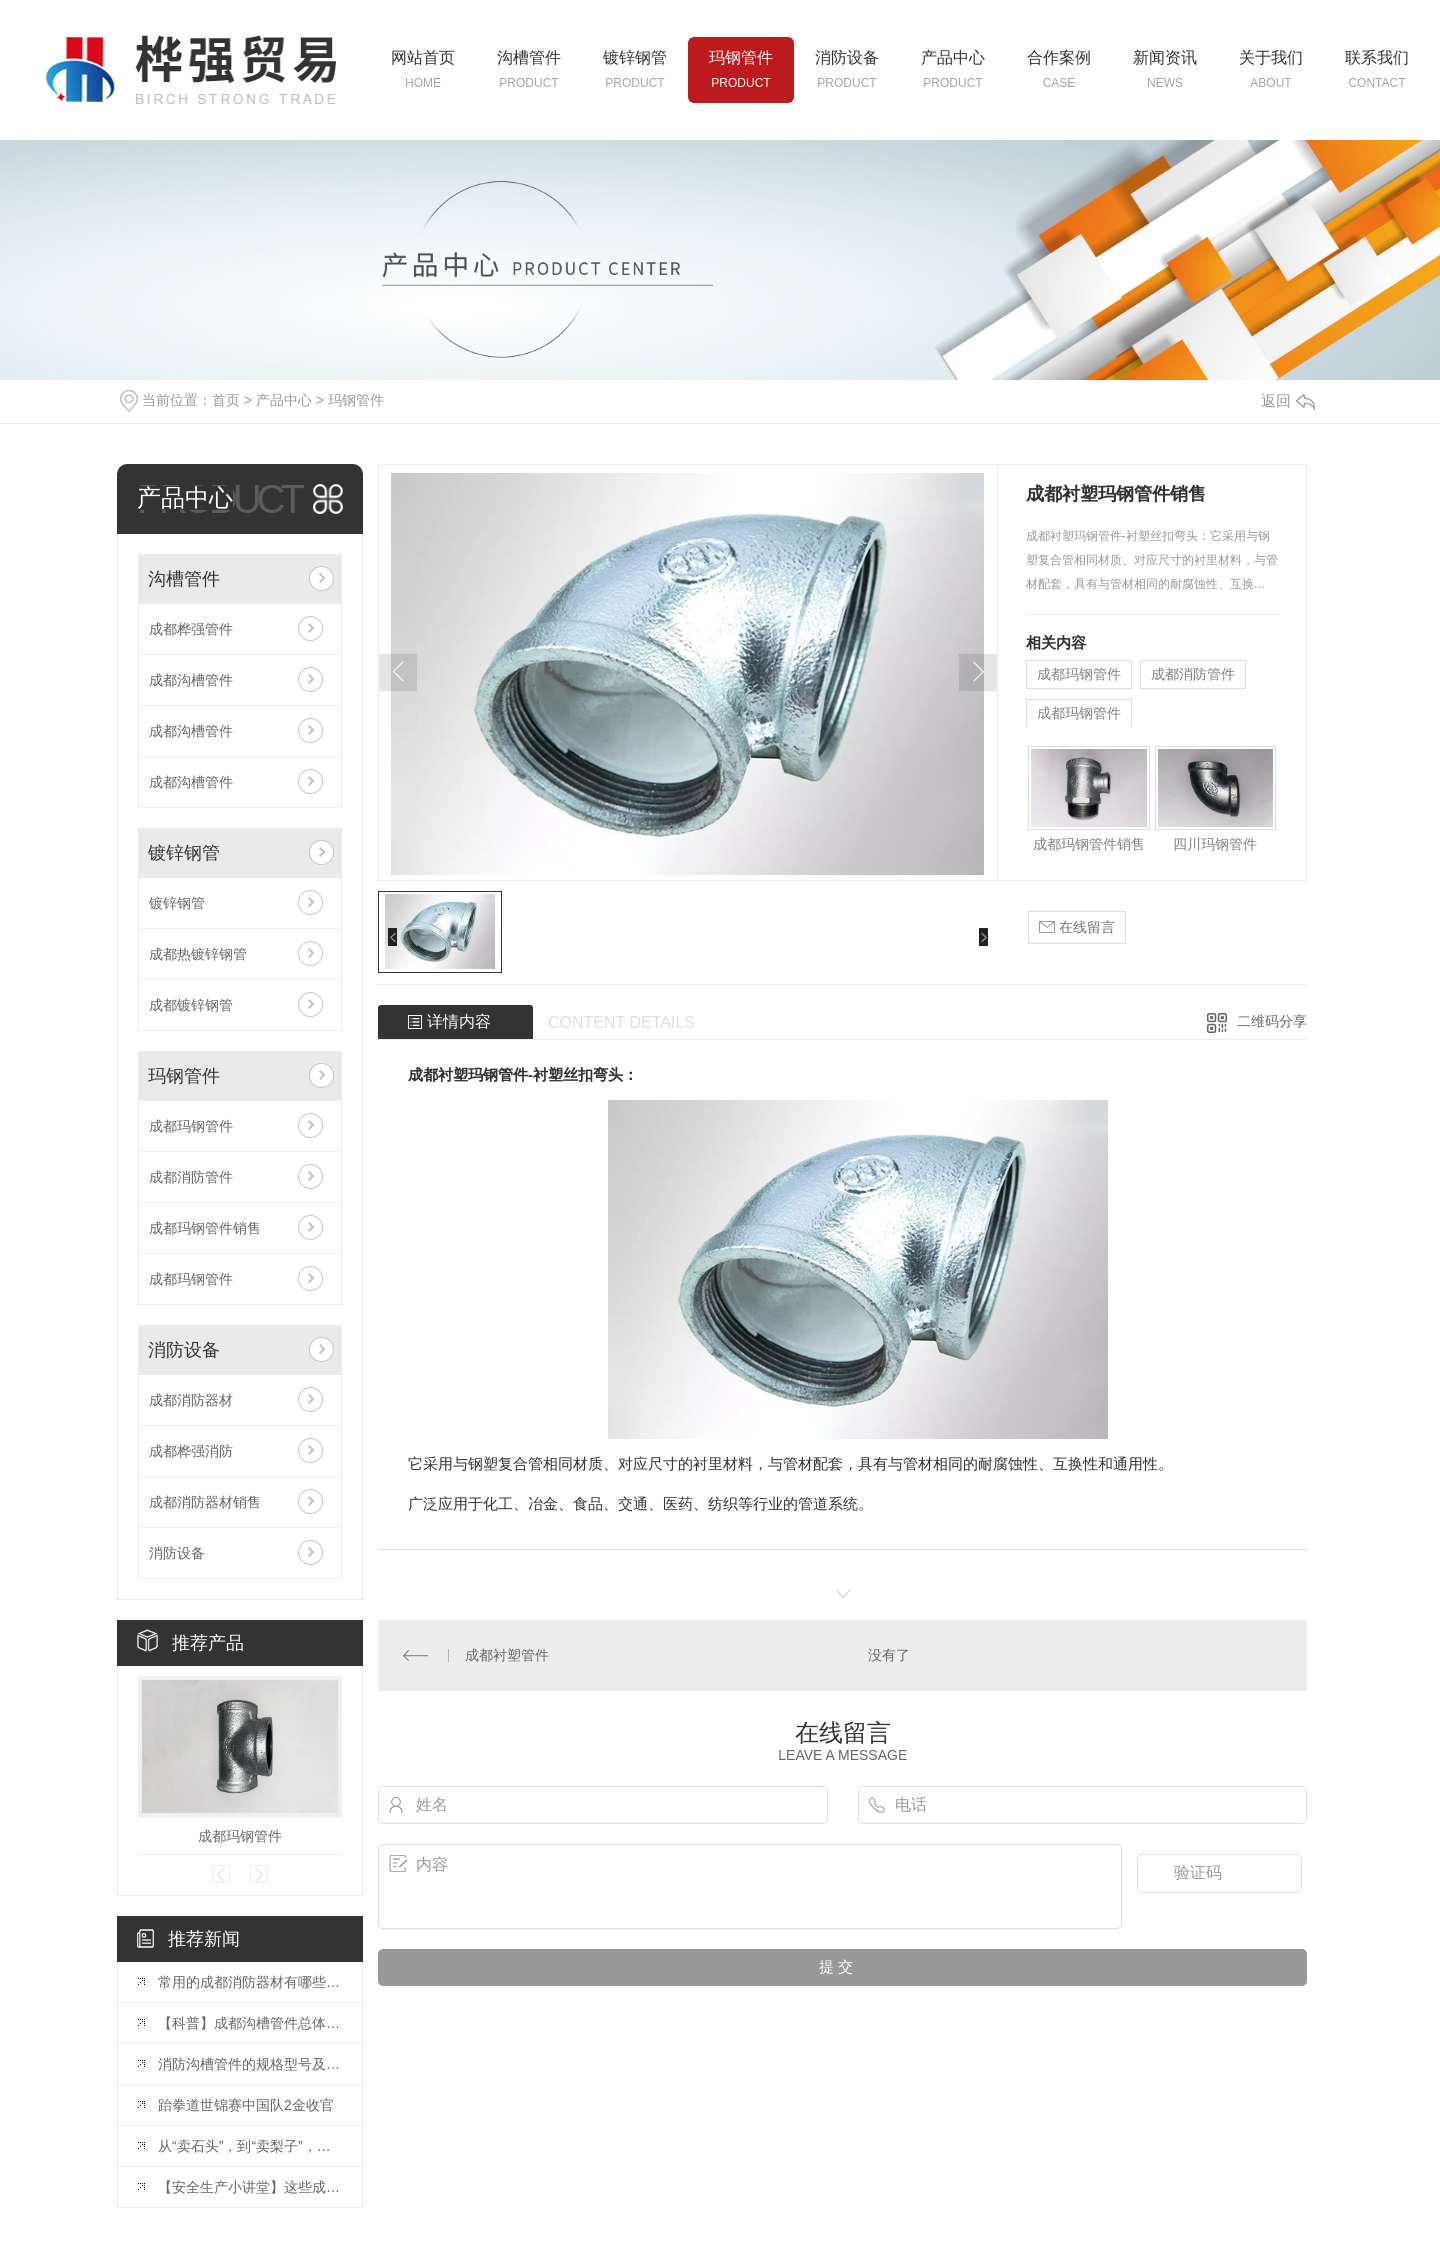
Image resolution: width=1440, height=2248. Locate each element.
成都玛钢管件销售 (205, 1228)
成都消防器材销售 (205, 1502)
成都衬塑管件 (507, 1655)
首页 (226, 400)
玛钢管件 (356, 400)
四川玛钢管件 (1215, 844)
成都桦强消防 (191, 1451)
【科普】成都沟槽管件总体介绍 (250, 2023)
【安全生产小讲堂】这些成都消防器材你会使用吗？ (250, 2187)
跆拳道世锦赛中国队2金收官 (246, 2105)
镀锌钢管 (184, 853)
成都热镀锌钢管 (198, 954)
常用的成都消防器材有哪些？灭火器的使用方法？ (250, 1982)
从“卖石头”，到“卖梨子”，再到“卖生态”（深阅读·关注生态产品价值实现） (250, 2146)
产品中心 (284, 400)
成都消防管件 (191, 1177)
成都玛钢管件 (191, 1126)
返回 (1288, 400)
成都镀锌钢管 (191, 1005)
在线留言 (1077, 927)
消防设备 (184, 1350)
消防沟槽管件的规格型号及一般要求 (250, 2064)
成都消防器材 (191, 1400)
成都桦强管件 (191, 629)
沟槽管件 (184, 579)
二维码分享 (1272, 1021)
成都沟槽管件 (191, 680)
